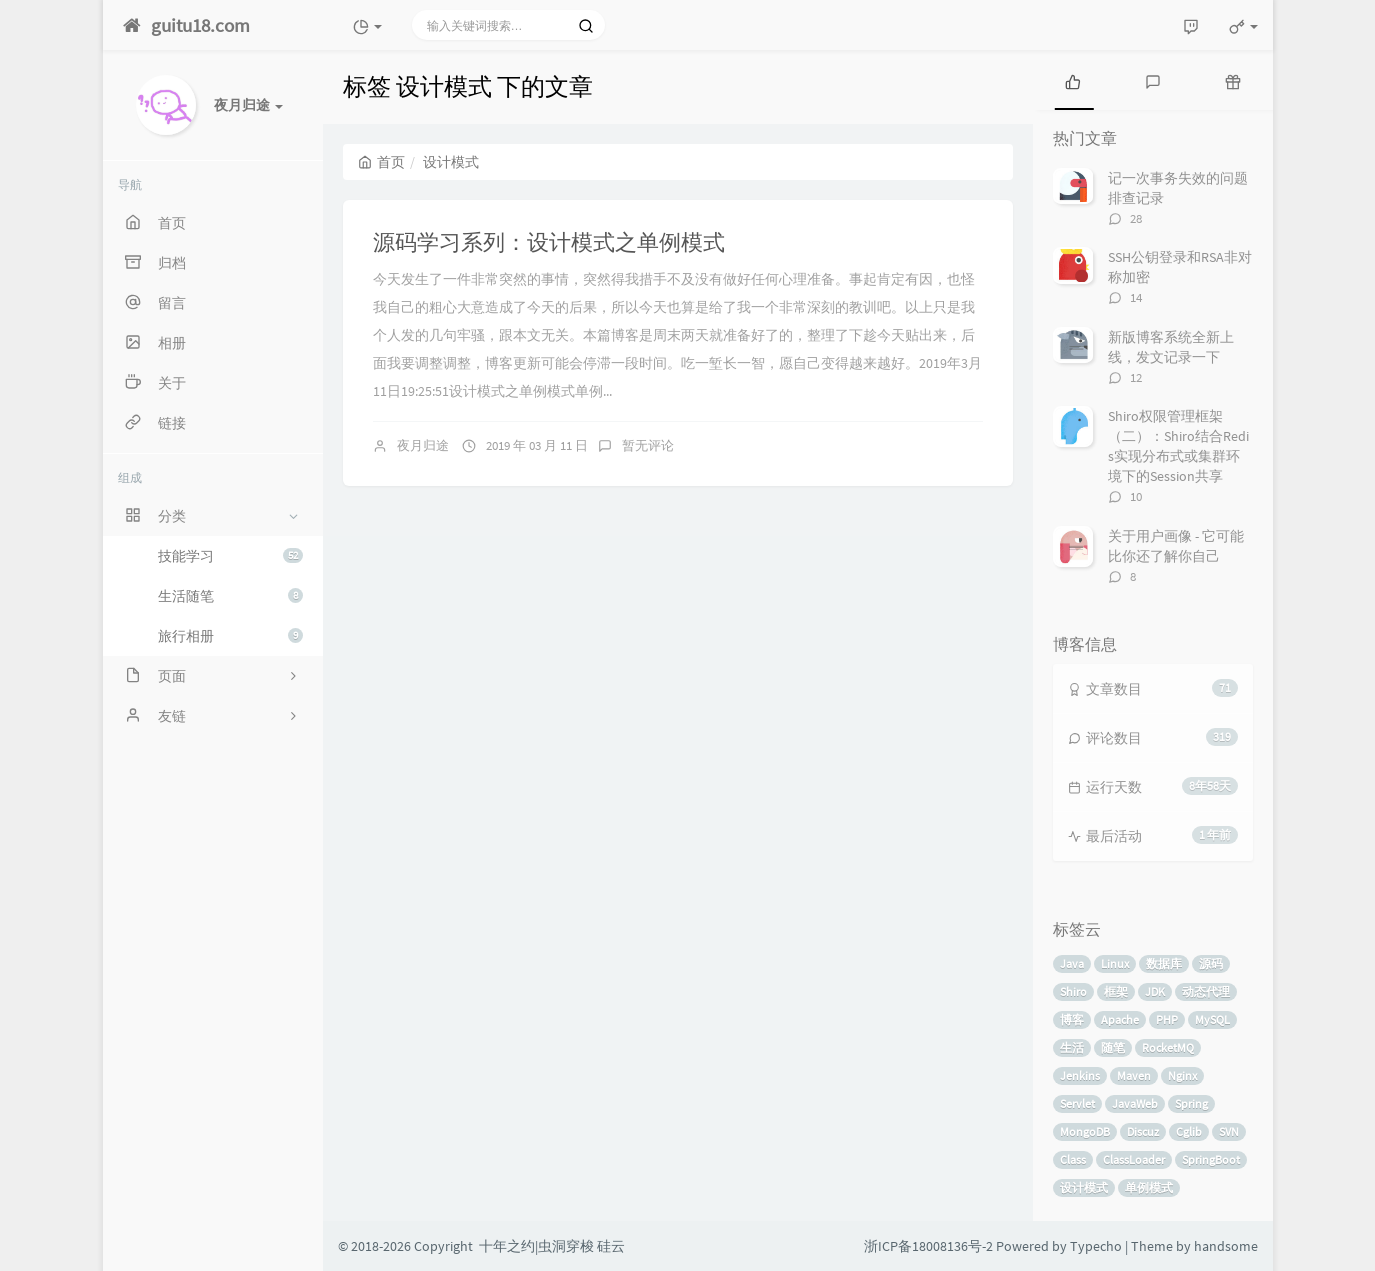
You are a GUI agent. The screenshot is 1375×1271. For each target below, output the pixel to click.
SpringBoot (1211, 1159)
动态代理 (1206, 991)
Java (1072, 963)
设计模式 (1084, 1187)
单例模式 (1149, 1187)
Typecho (1096, 1246)
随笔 (1113, 1047)
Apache (1120, 1019)
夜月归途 (423, 445)
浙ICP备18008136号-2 (928, 1246)
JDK (1155, 991)
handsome (1226, 1246)
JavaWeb (1135, 1103)
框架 (1116, 991)
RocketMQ (1168, 1047)
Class (1073, 1159)
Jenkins (1080, 1075)
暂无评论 (648, 445)
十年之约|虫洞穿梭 (536, 1246)
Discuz (1143, 1131)
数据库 (1164, 963)
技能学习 (230, 556)
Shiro (1073, 991)
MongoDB (1085, 1131)
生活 (1072, 1047)
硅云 (611, 1246)
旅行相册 (230, 636)
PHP (1167, 1019)
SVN (1229, 1131)
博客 (1072, 1019)
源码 (1211, 963)
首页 (381, 162)
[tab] (1073, 80)
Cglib (1189, 1131)
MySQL (1212, 1019)
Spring (1191, 1103)
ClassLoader (1134, 1159)
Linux (1115, 963)
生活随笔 (230, 596)
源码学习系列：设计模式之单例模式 (549, 242)
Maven (1134, 1075)
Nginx (1182, 1075)
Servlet (1077, 1103)
